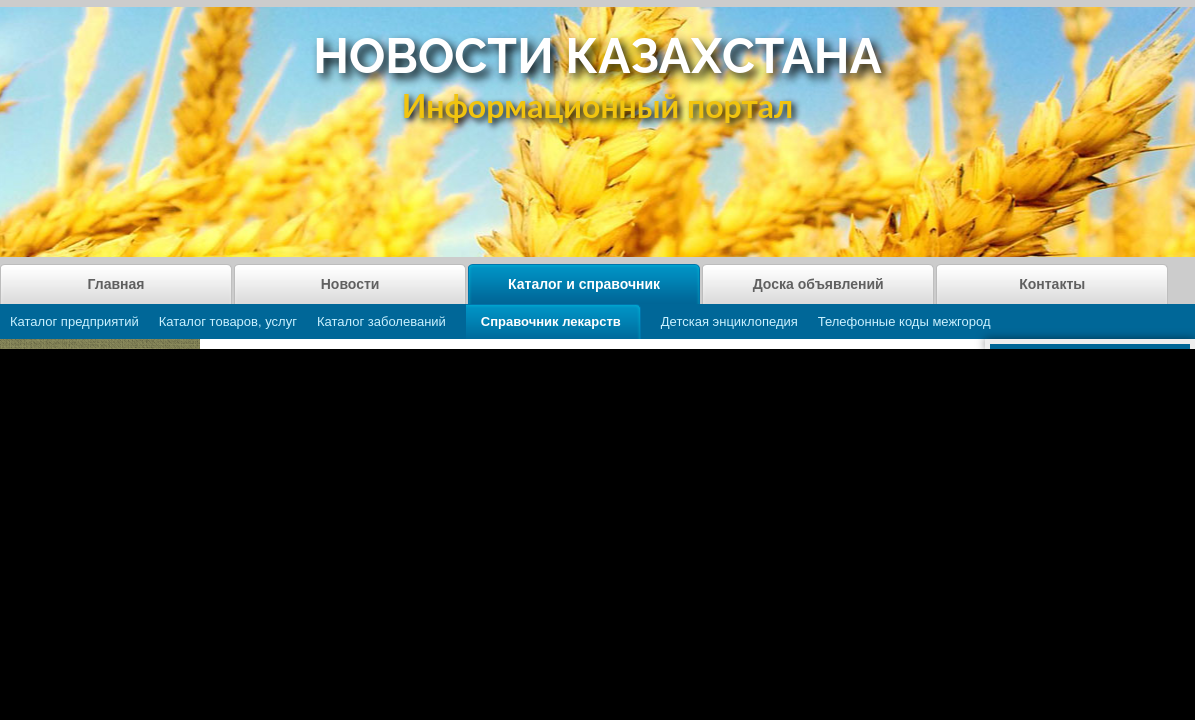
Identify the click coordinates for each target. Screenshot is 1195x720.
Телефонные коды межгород (904, 321)
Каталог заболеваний (381, 321)
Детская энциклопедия (729, 321)
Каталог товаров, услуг (228, 321)
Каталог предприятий (74, 321)
